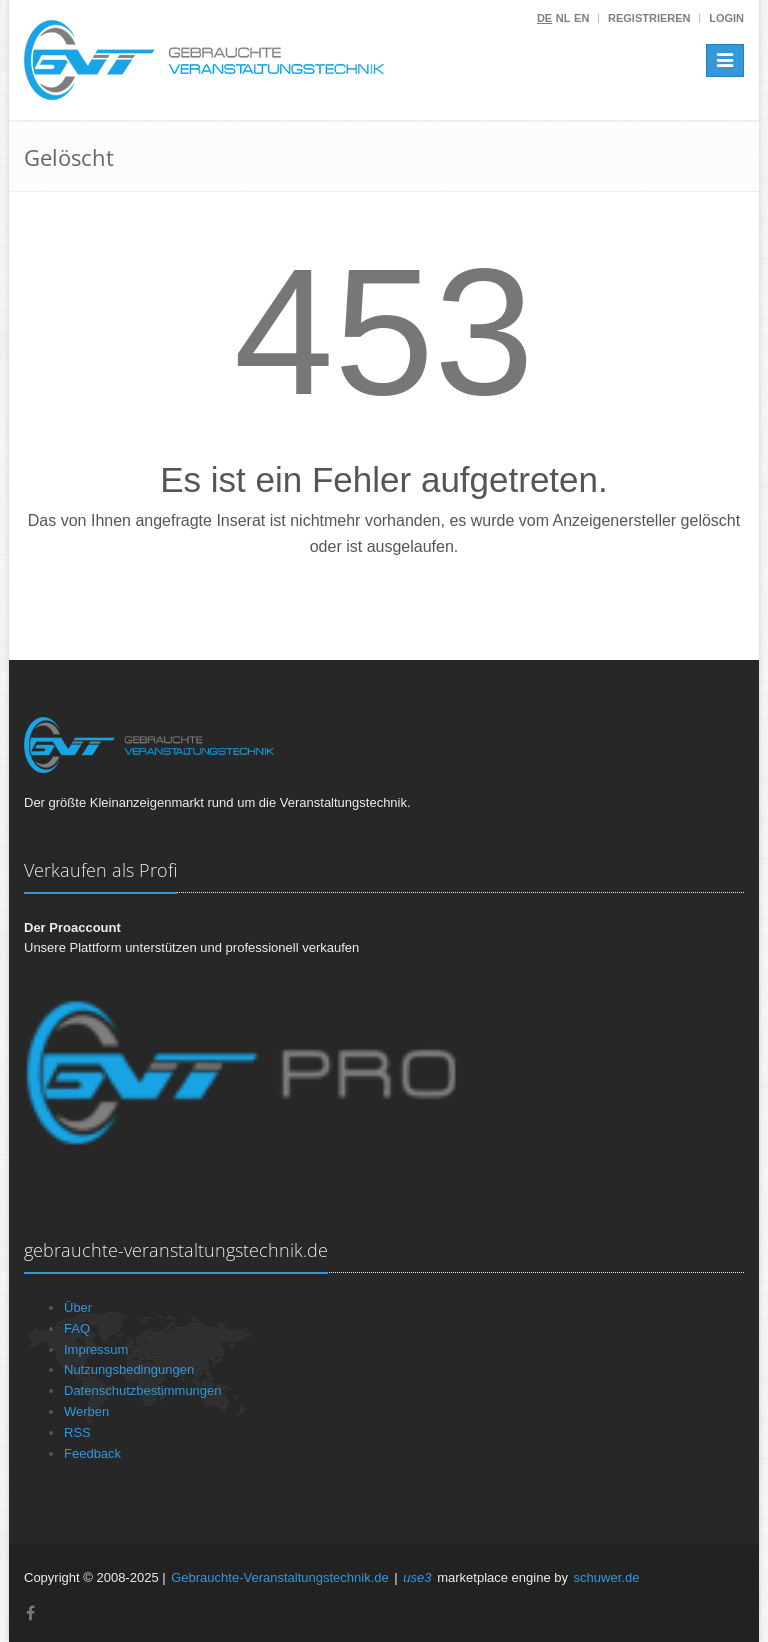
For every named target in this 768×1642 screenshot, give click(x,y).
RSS (77, 1432)
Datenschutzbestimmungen (143, 1390)
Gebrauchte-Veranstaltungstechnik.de (280, 1577)
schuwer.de (607, 1577)
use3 (417, 1577)
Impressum (96, 1349)
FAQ (77, 1328)
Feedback (92, 1453)
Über (78, 1307)
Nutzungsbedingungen (129, 1369)
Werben (86, 1411)
